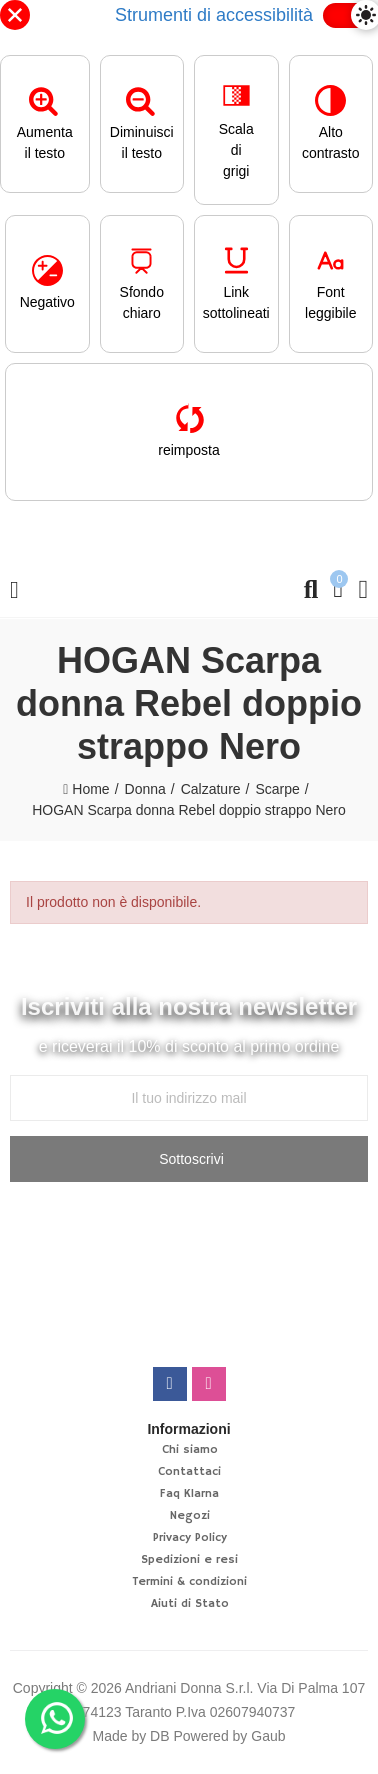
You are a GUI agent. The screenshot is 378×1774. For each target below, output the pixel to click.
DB (159, 1736)
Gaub (268, 1736)
